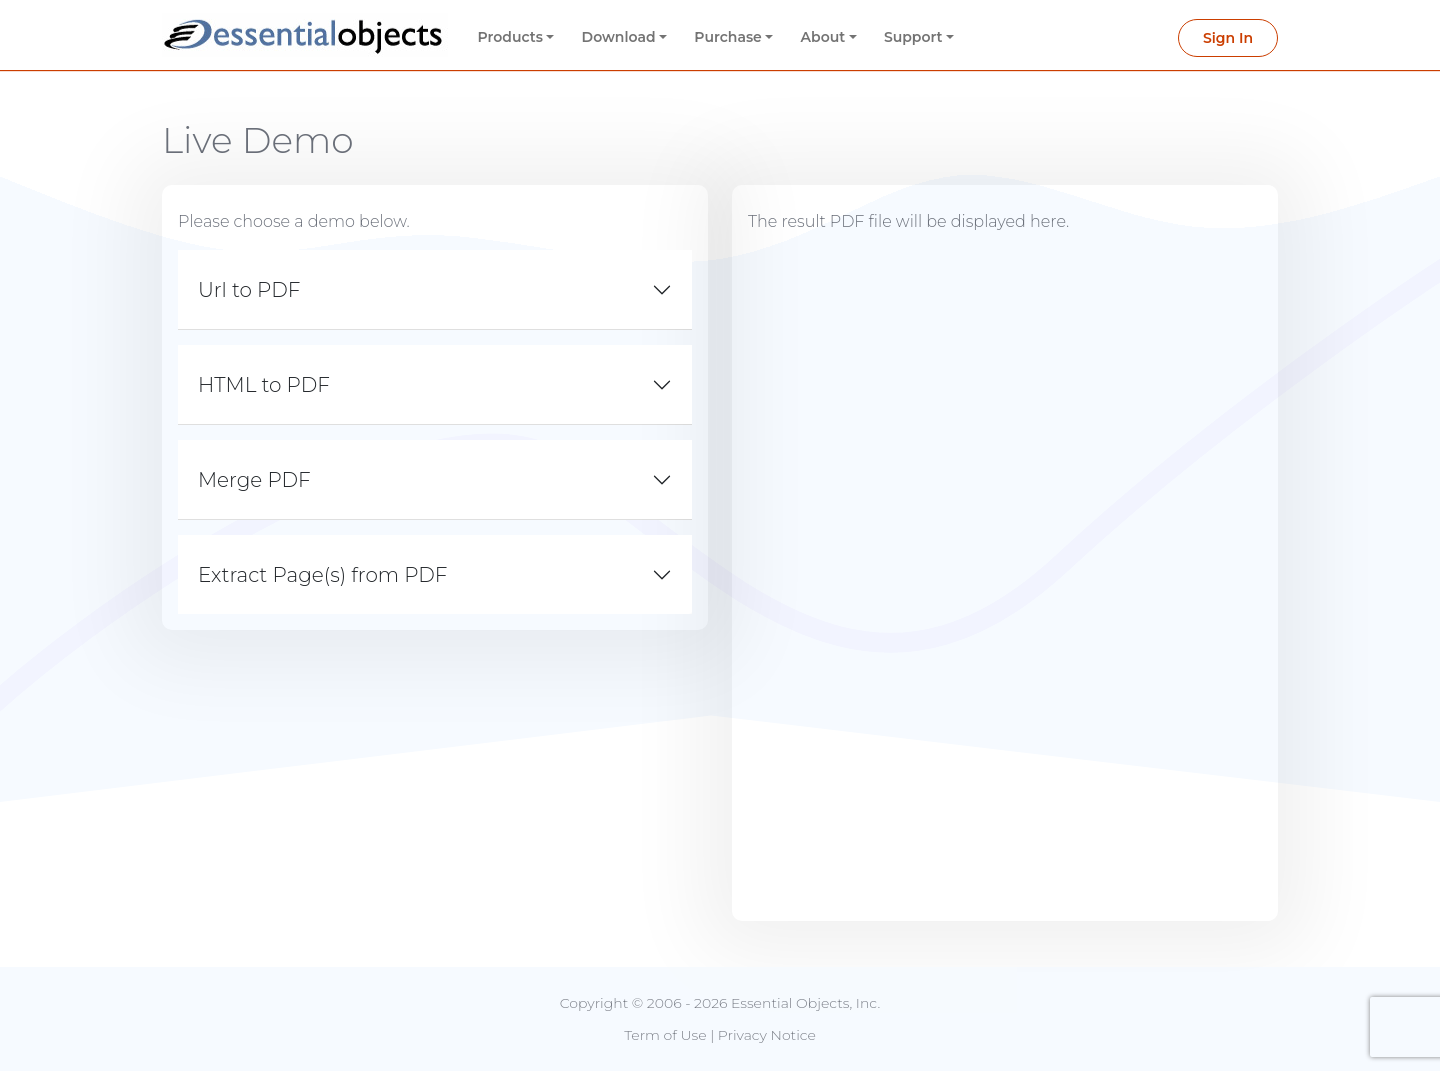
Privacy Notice (767, 1035)
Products (510, 37)
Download (619, 37)
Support (913, 37)
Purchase (728, 37)
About (823, 37)
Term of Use (665, 1035)
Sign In (1228, 38)
